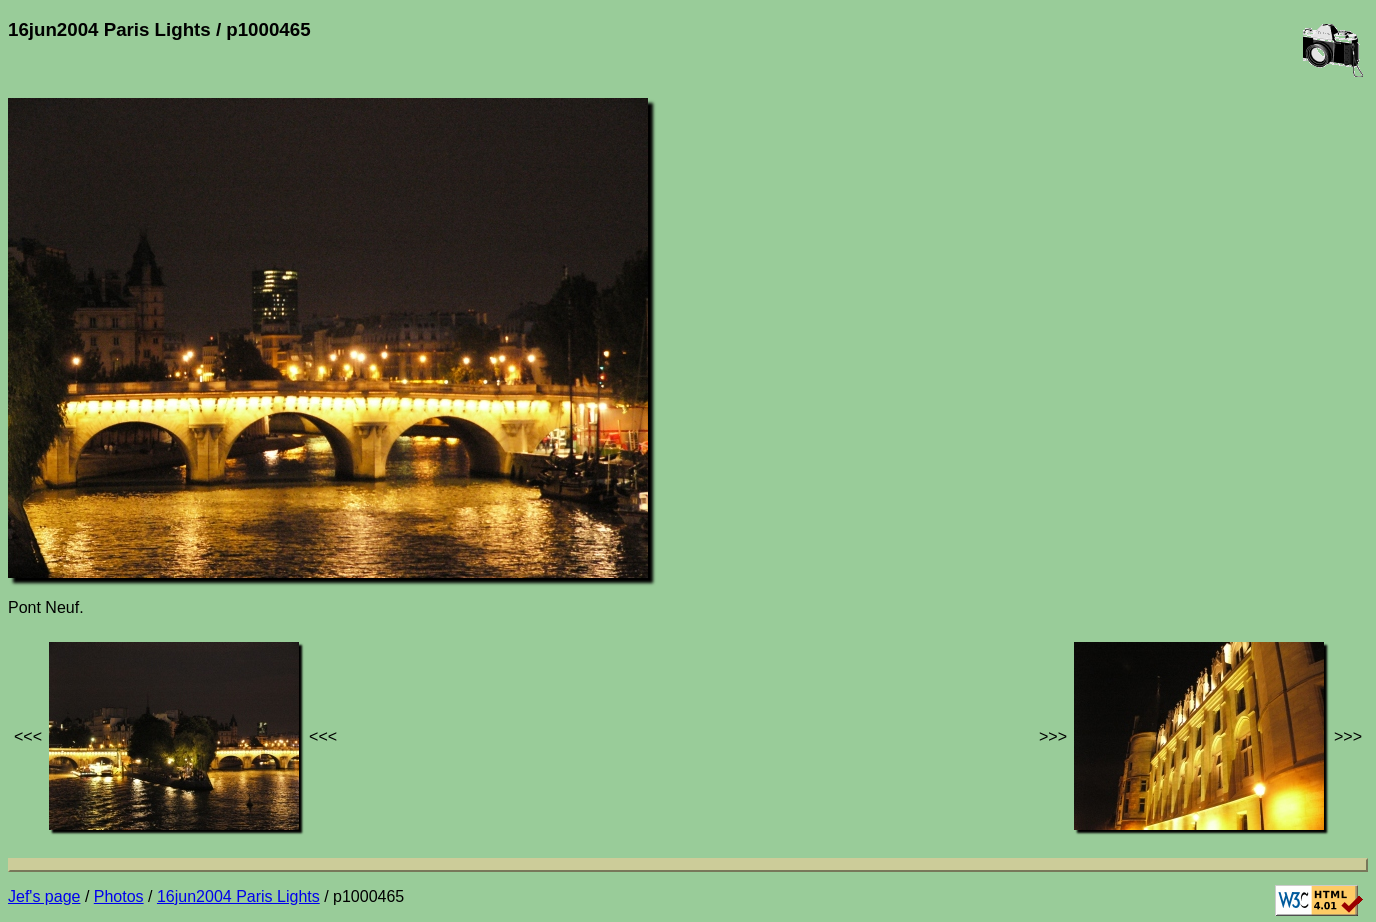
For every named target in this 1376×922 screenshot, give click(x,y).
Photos (119, 896)
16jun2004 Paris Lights (238, 896)
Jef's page (44, 896)
